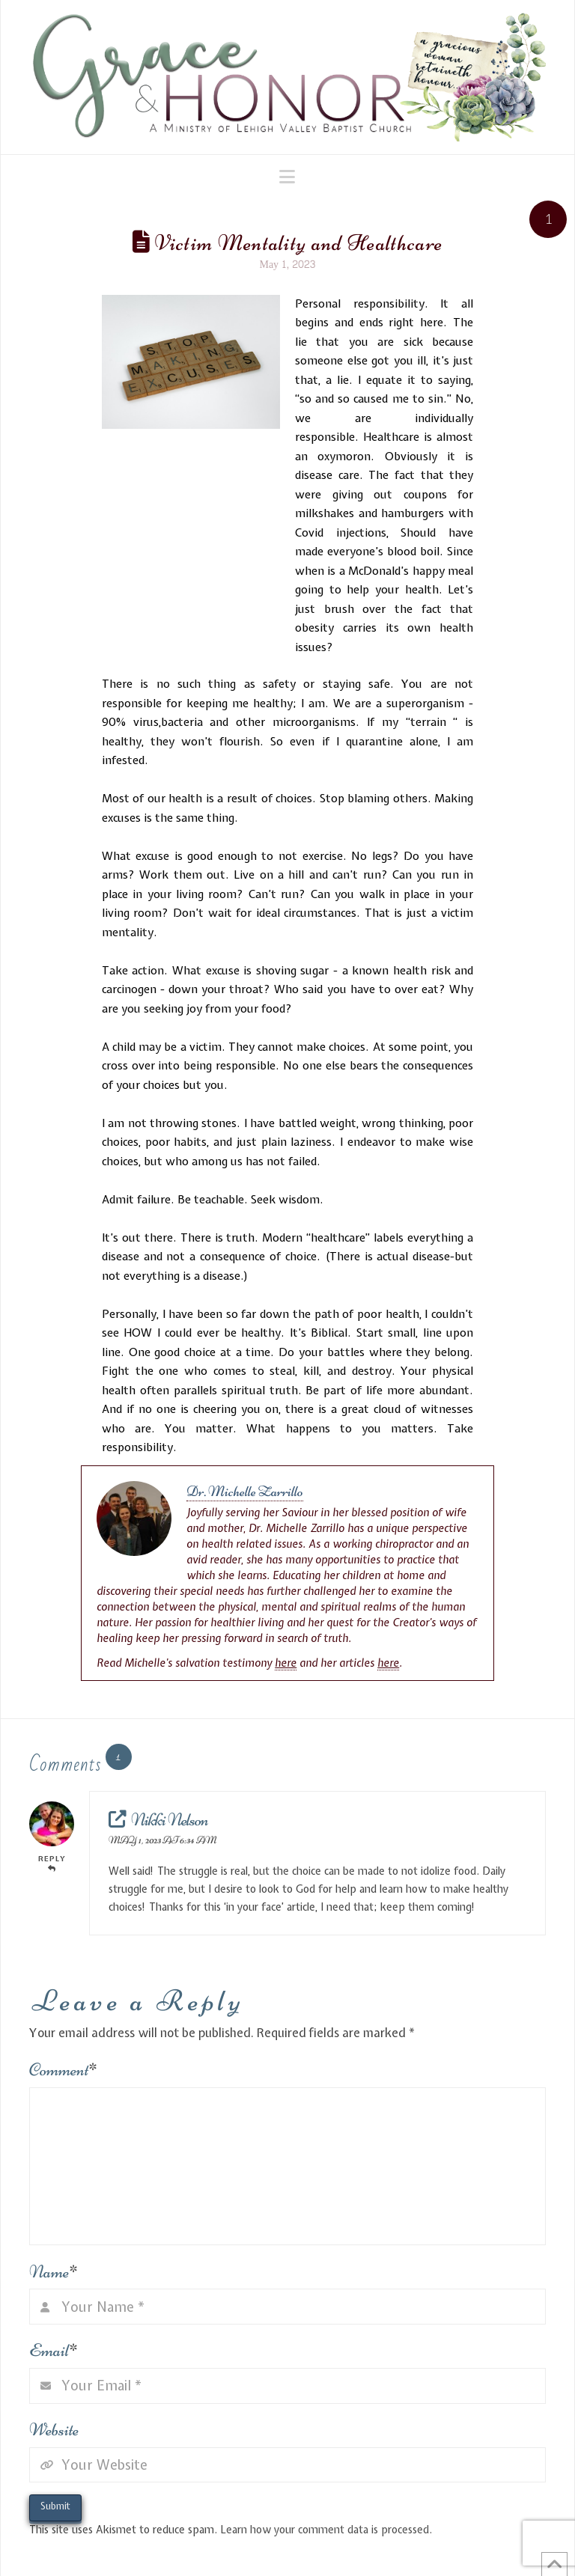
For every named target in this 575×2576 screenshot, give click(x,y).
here (285, 1663)
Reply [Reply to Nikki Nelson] (51, 1863)
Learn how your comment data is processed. (326, 2529)
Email (53, 2350)
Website (54, 2430)
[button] (287, 177)
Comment (63, 2070)
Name (53, 2272)
